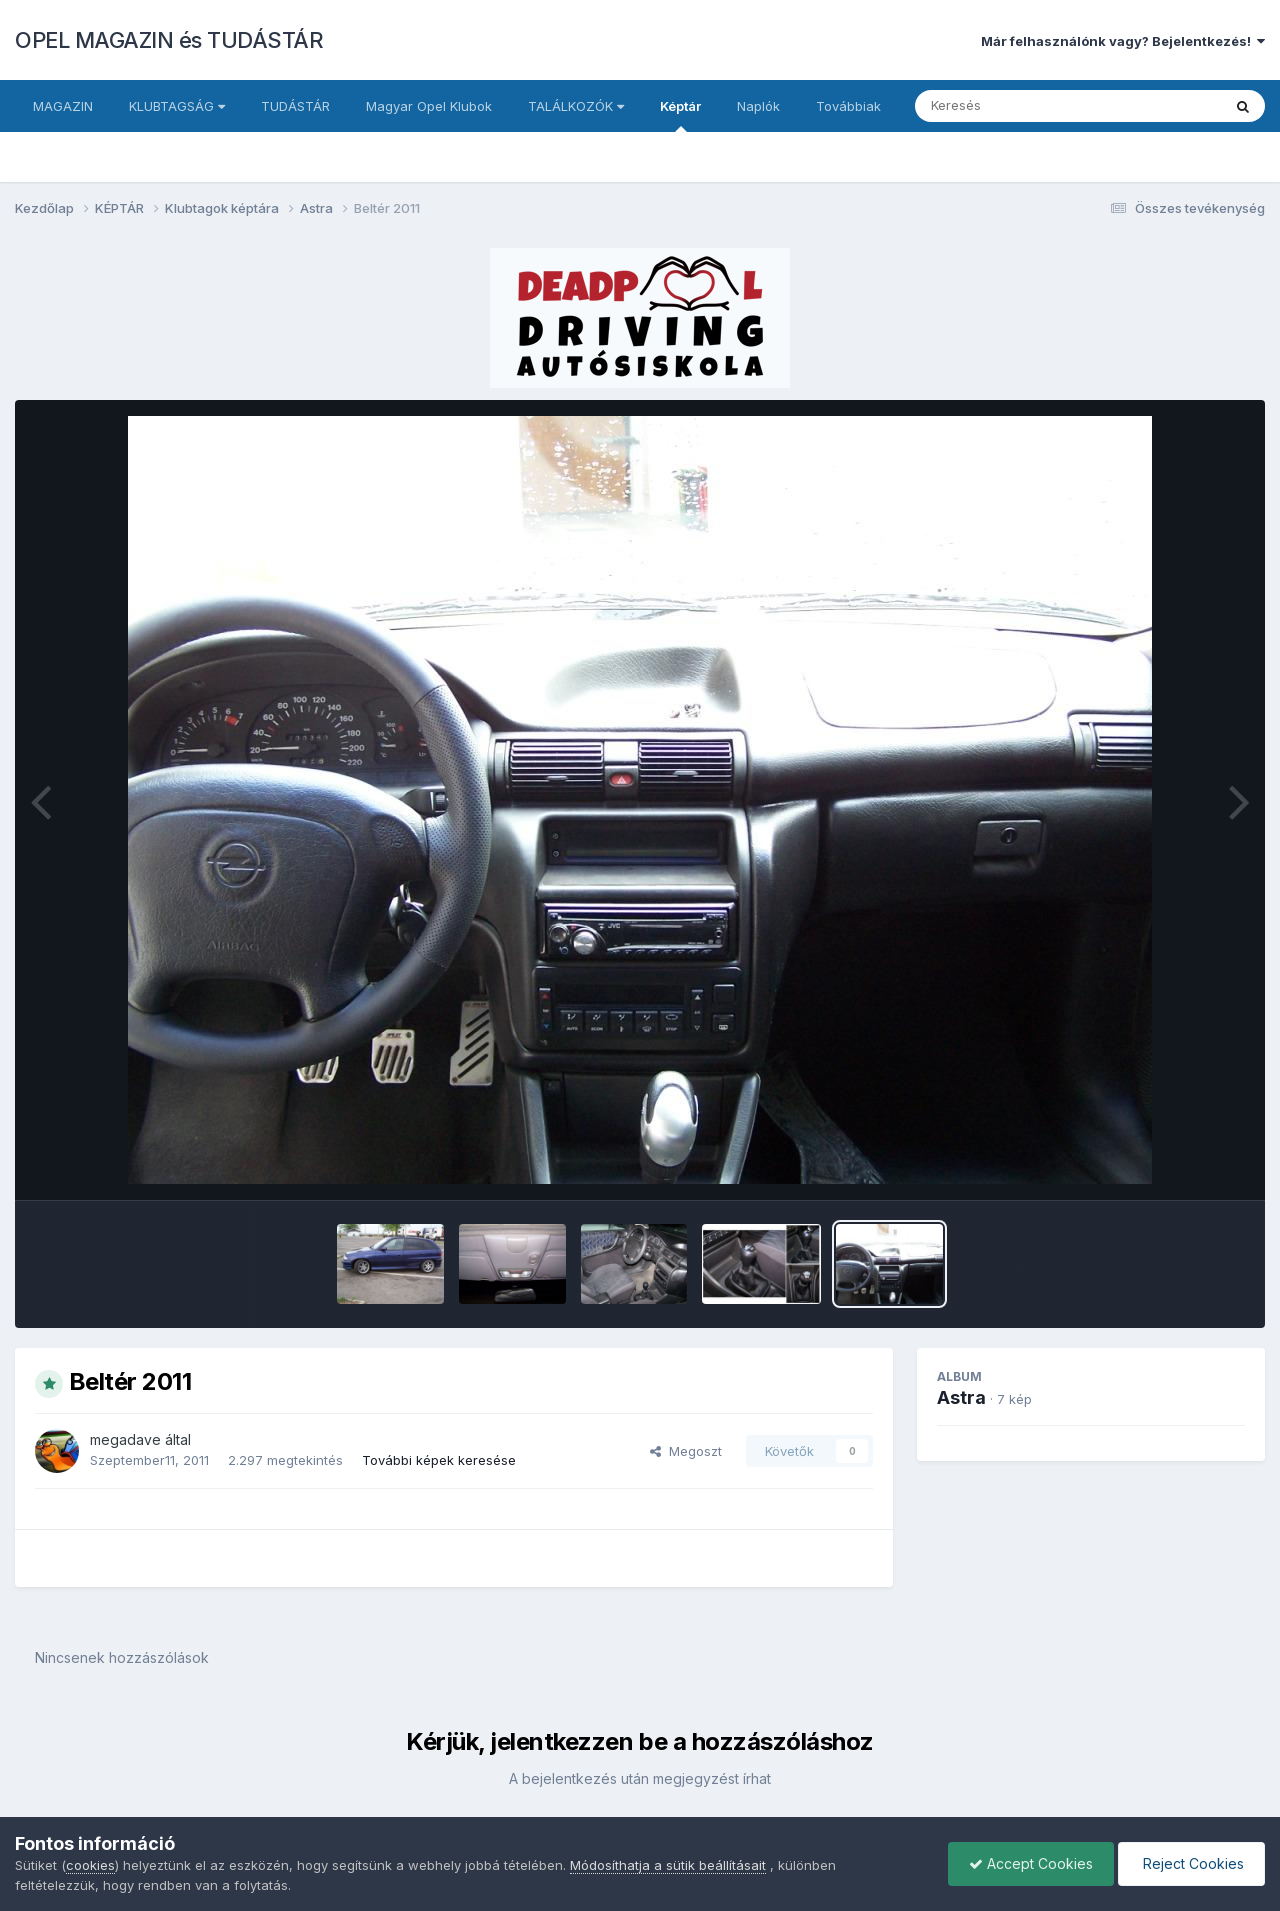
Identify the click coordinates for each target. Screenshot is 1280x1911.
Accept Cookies (1031, 1863)
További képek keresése (439, 1460)
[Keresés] (1013, 106)
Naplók (758, 106)
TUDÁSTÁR (295, 106)
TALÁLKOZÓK (576, 106)
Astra (961, 1397)
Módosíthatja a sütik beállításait (668, 1865)
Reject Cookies (1191, 1863)
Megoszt (686, 1451)
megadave (125, 1439)
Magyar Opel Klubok (429, 106)
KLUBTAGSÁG (177, 106)
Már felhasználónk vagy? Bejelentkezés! (1123, 41)
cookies (90, 1865)
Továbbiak (848, 106)
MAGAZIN (63, 106)
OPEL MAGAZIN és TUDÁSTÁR (169, 40)
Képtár (680, 115)
